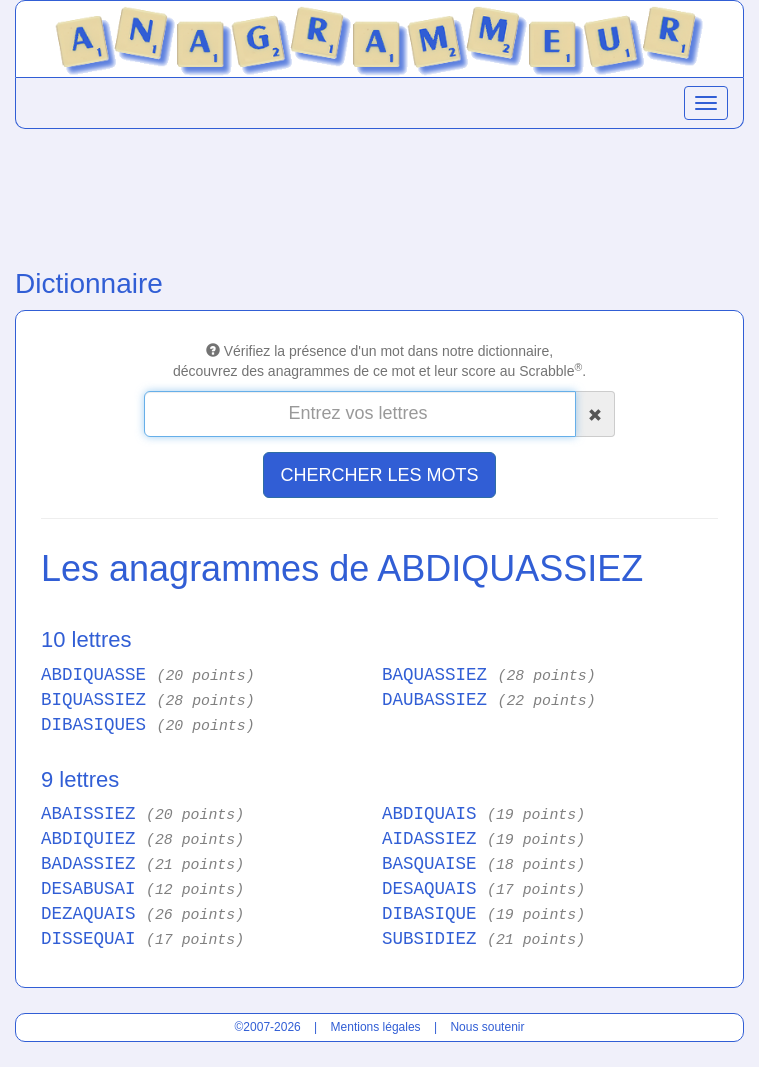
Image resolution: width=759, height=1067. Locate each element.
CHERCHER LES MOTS (379, 475)
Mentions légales (376, 1027)
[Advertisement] (379, 194)
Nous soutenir (487, 1027)
